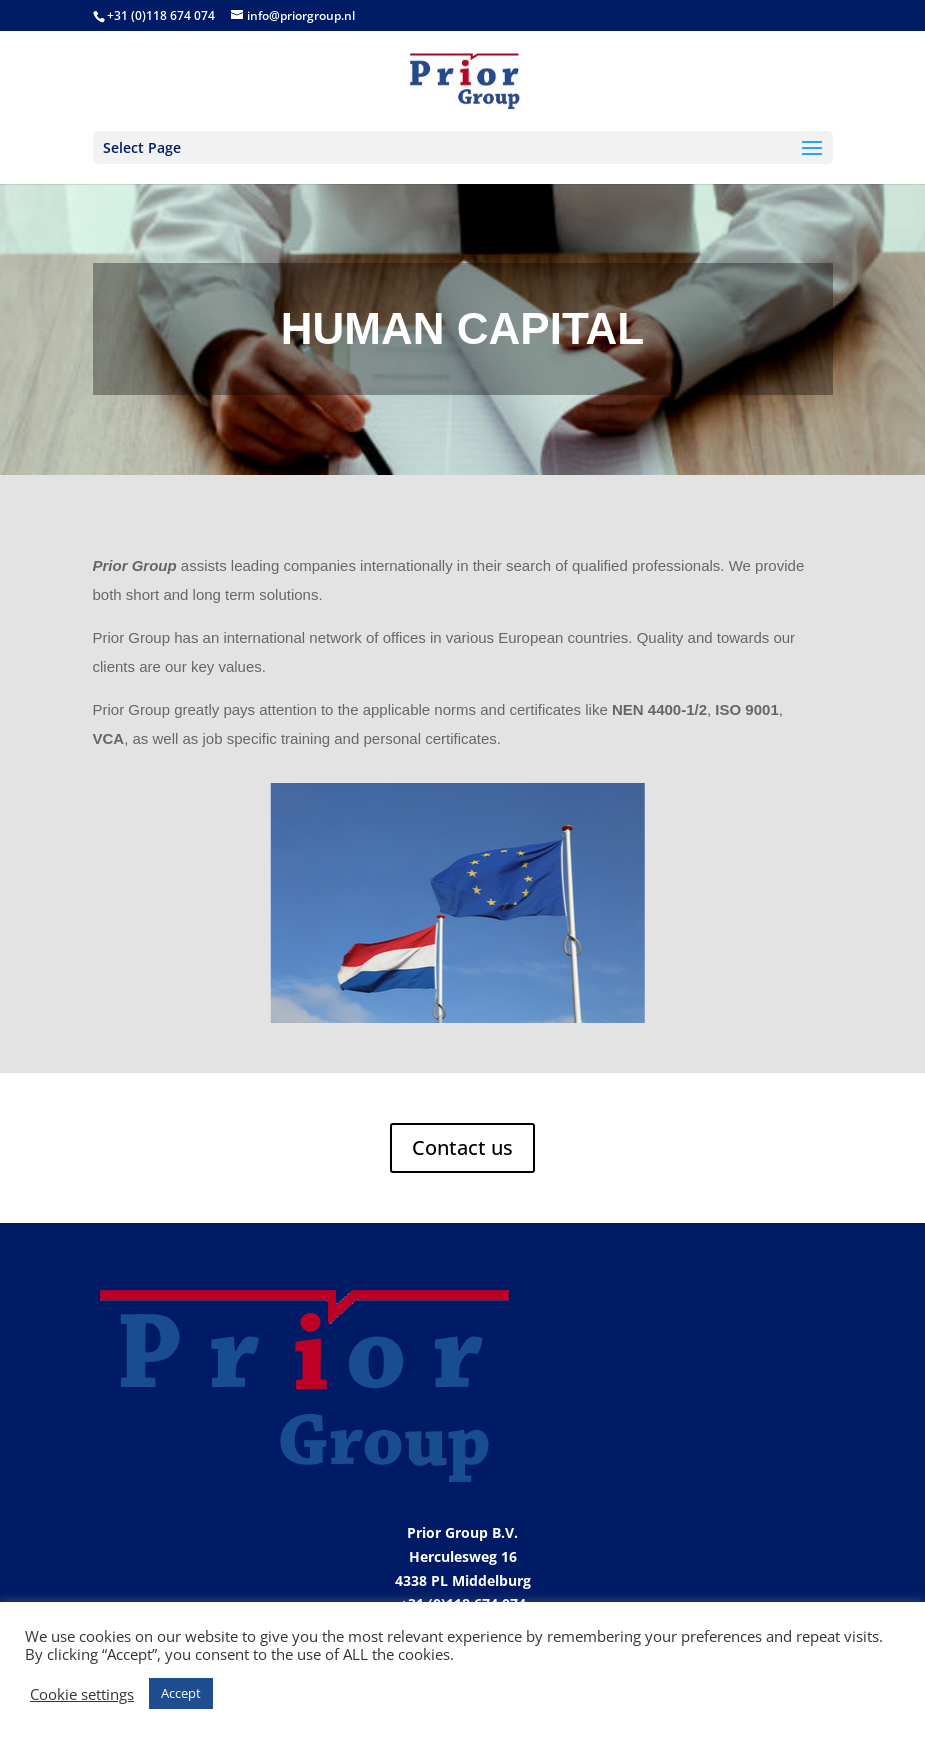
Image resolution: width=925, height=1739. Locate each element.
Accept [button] (181, 1693)
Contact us (462, 1147)
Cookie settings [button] (82, 1694)
